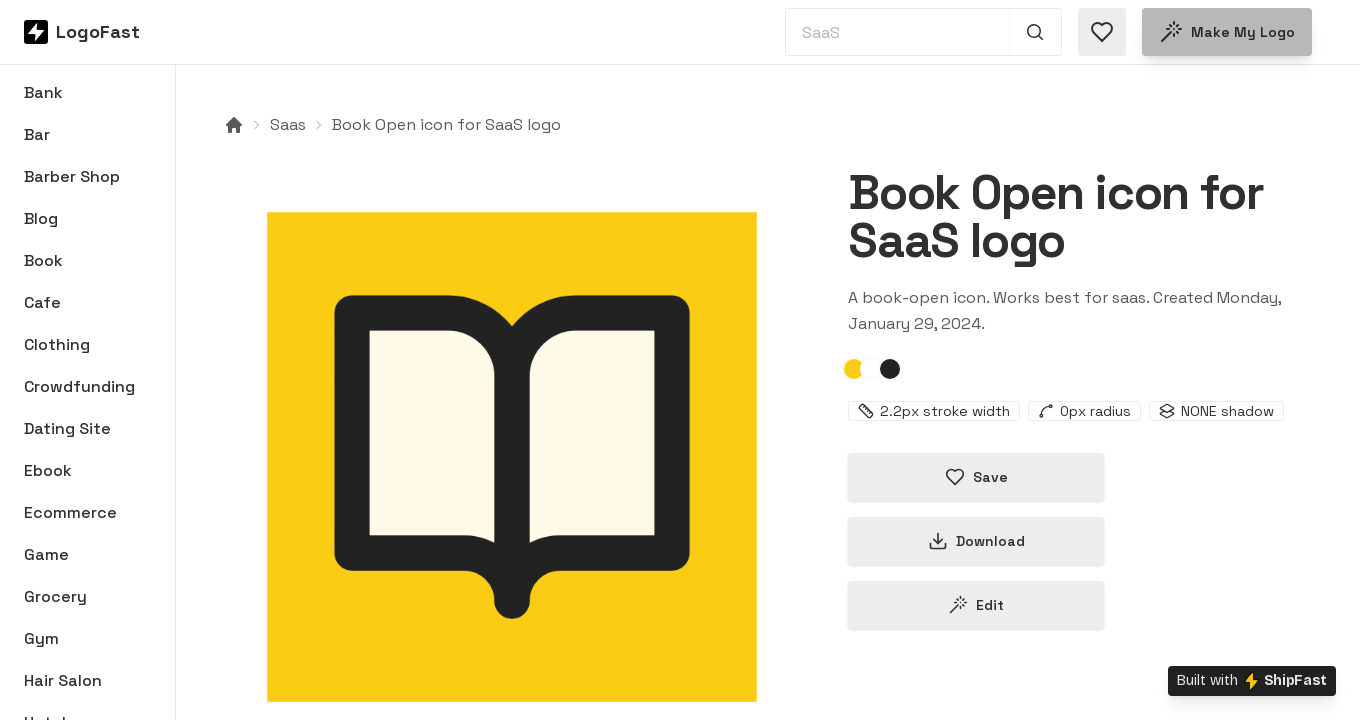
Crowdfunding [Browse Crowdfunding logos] (79, 386)
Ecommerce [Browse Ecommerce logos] (70, 512)
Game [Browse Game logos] (46, 554)
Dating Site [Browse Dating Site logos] (67, 428)
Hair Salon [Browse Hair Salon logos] (63, 680)
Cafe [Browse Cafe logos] (42, 302)
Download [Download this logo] (976, 541)
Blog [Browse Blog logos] (41, 218)
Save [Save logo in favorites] (976, 477)
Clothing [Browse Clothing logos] (57, 344)
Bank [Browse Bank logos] (43, 92)
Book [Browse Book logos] (43, 260)
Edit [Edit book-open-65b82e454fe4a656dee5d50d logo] (976, 605)
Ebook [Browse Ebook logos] (48, 470)
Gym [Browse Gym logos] (41, 638)
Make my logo (1227, 32)
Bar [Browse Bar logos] (37, 134)
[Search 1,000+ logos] (1035, 32)
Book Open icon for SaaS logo (446, 124)
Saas (288, 124)
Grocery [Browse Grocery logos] (55, 596)
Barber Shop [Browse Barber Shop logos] (72, 176)
